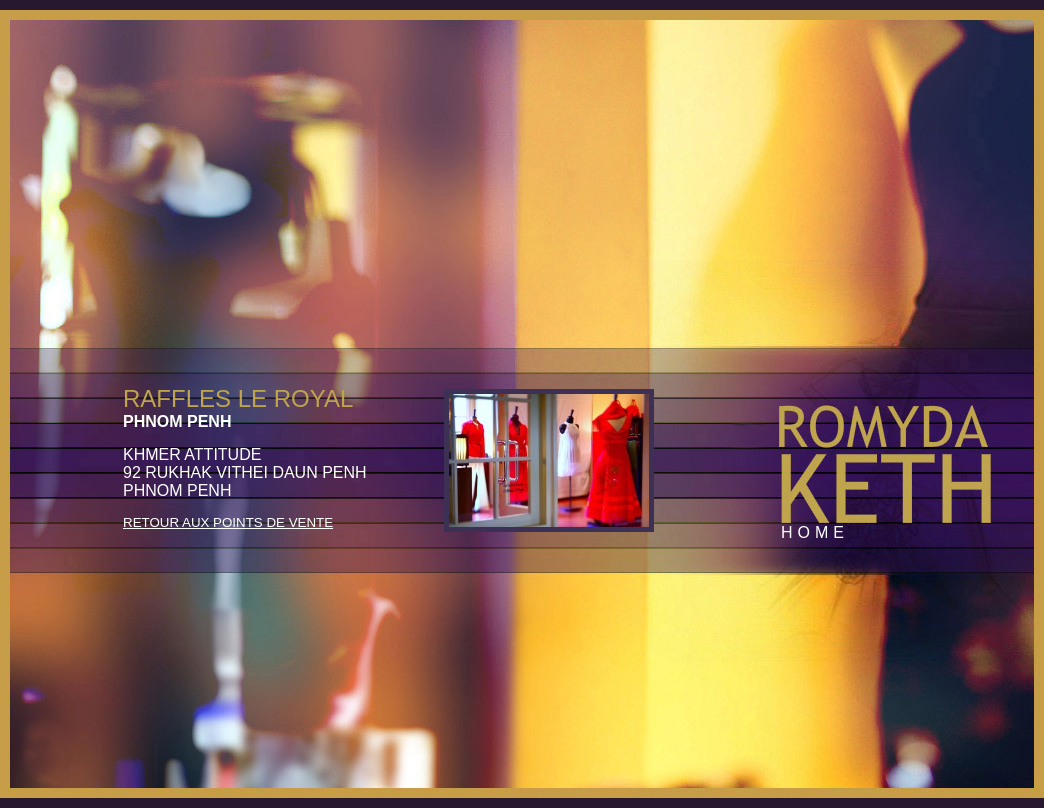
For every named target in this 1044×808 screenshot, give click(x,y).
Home (815, 532)
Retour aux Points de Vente (228, 522)
